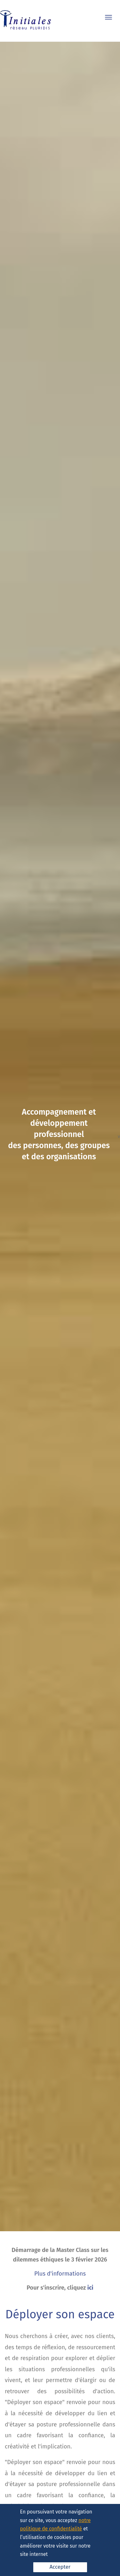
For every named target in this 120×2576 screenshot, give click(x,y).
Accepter (60, 2567)
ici (90, 2287)
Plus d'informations (60, 2273)
